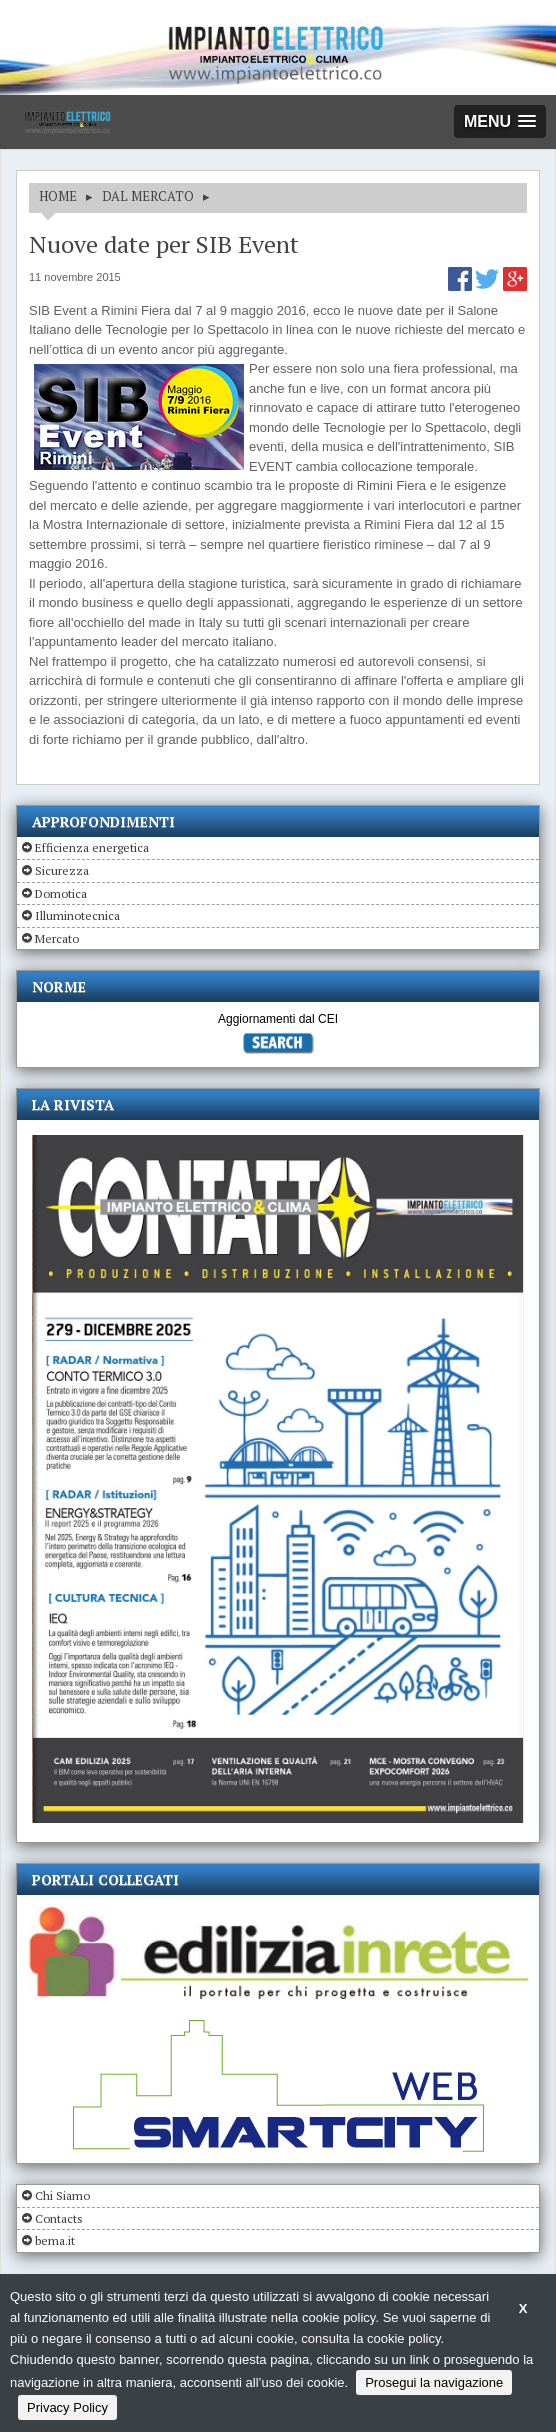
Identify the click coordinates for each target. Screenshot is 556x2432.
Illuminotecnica (77, 915)
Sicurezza (62, 870)
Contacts (59, 2218)
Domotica (61, 893)
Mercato (57, 938)
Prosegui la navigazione (434, 2382)
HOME (58, 196)
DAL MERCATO (148, 196)
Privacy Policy (67, 2407)
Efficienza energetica (92, 847)
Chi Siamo (62, 2195)
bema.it (55, 2240)
